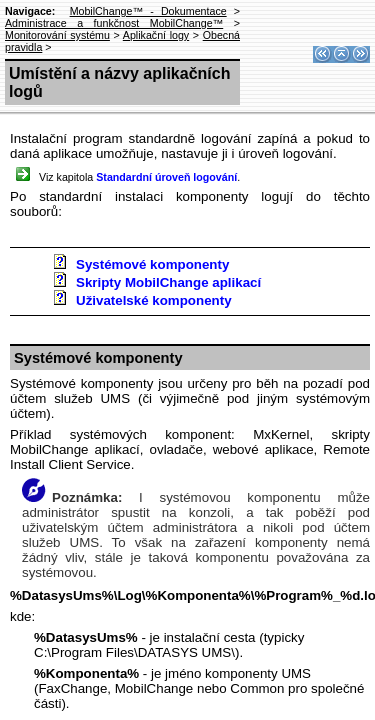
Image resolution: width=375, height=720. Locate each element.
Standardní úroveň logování (166, 177)
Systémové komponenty (152, 264)
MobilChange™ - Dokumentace (148, 11)
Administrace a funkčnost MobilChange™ (114, 23)
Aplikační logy (156, 35)
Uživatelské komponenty (154, 300)
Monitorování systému (57, 35)
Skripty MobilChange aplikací (168, 282)
